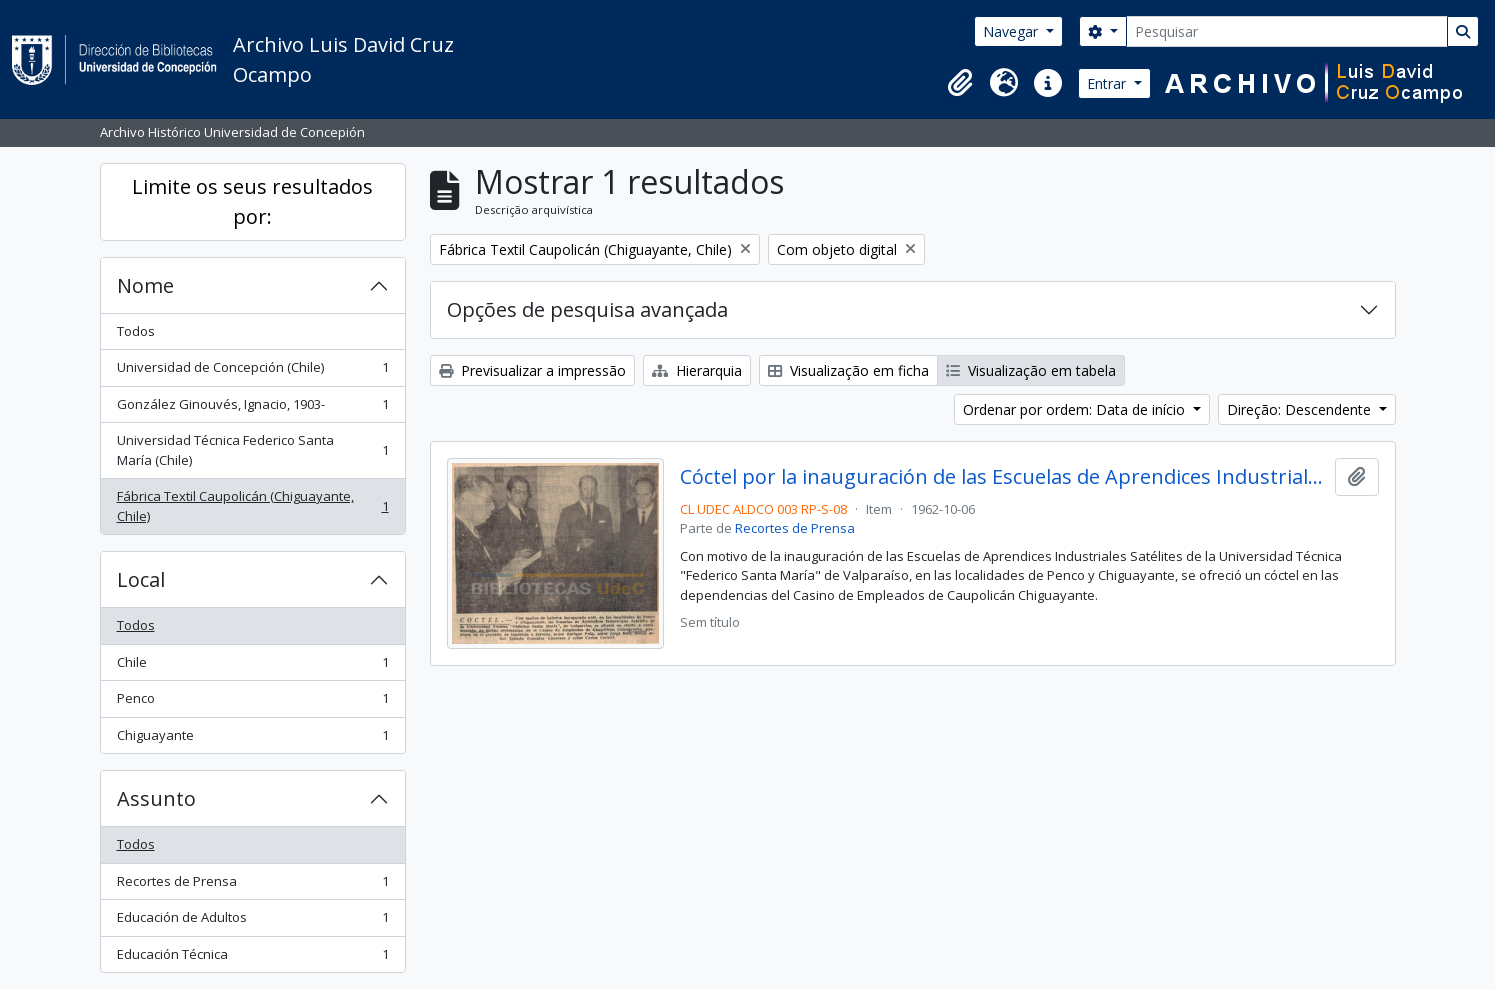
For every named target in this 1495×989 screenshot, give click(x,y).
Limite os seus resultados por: (252, 201)
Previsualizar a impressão (532, 370)
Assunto (156, 798)
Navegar (1012, 31)
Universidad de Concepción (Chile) (252, 371)
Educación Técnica (252, 958)
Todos (136, 331)
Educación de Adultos (252, 921)
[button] (960, 83)
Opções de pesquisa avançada (587, 309)
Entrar (1108, 83)
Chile (252, 666)
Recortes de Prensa (252, 885)
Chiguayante (252, 739)
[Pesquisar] (1287, 31)
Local (141, 579)
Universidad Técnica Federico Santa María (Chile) (252, 450)
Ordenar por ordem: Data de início (1076, 409)
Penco (252, 702)
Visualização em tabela (1031, 370)
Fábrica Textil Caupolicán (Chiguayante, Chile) (252, 506)
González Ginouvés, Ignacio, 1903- (252, 408)
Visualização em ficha (848, 370)
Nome (145, 285)
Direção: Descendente (1301, 409)
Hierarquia (697, 370)
